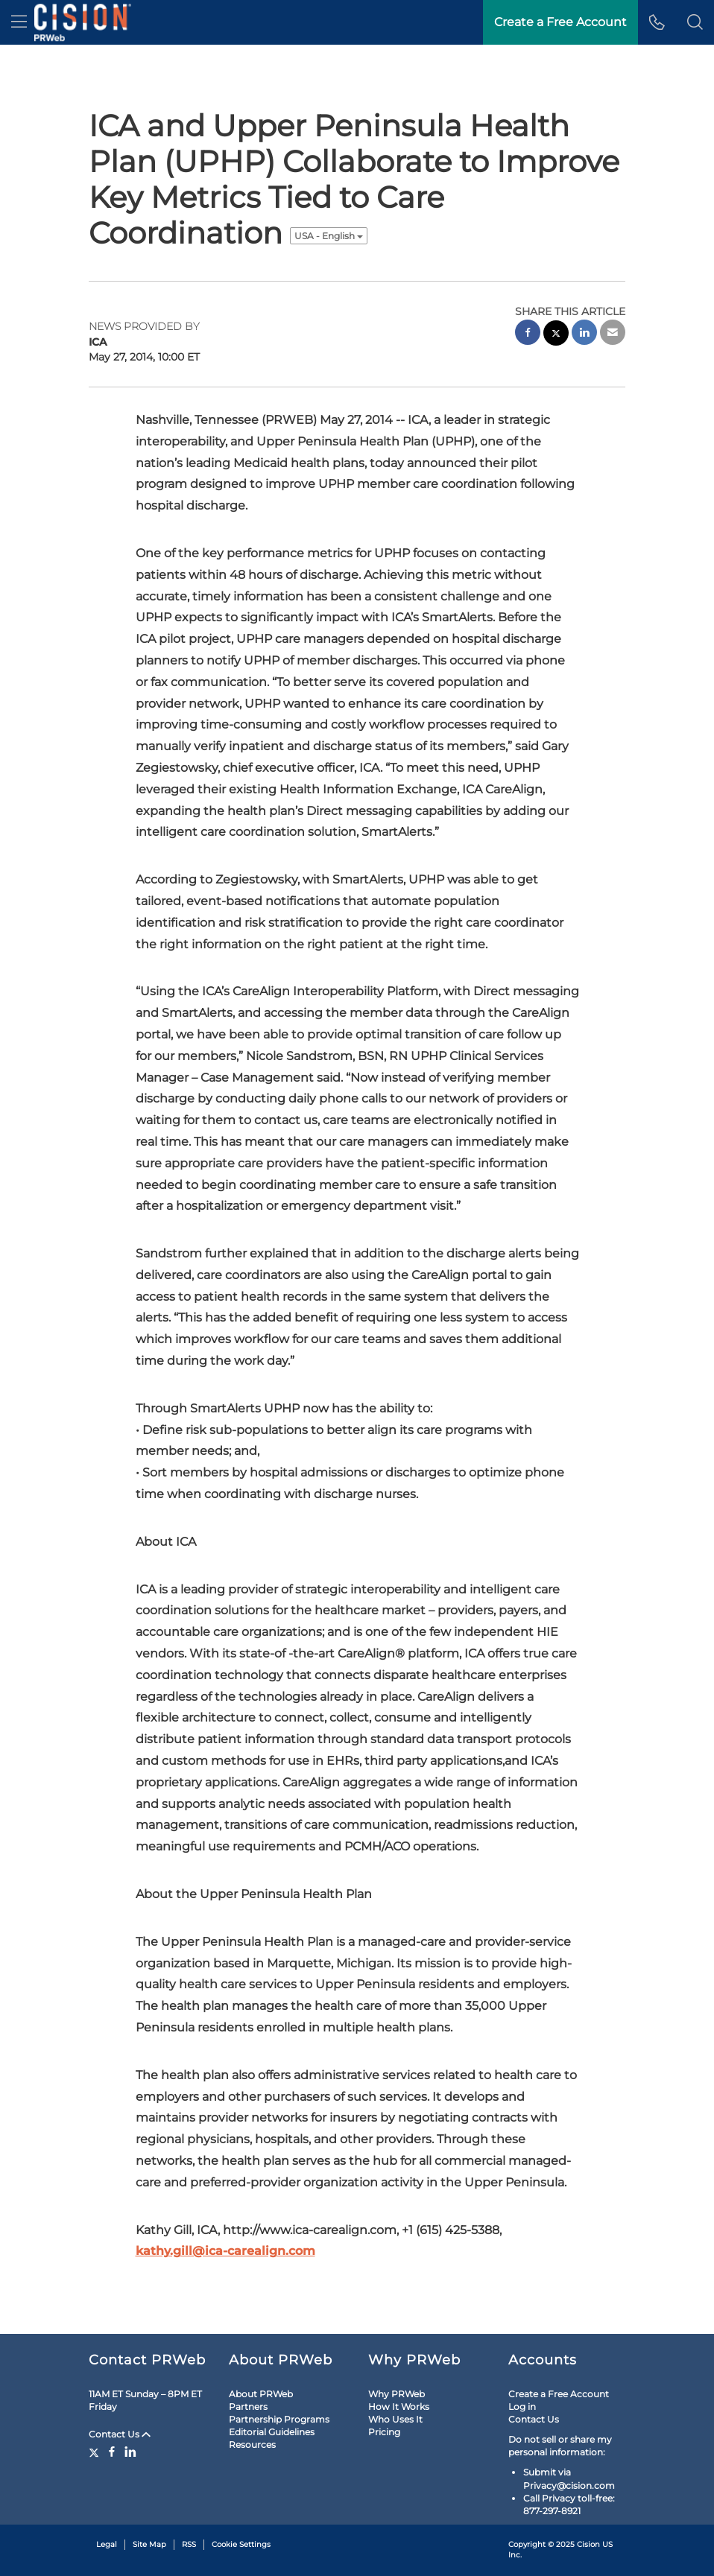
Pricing (384, 2431)
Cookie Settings (241, 2544)
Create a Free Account (558, 2393)
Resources (252, 2444)
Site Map (149, 2544)
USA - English (328, 235)
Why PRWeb (396, 2393)
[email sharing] (612, 334)
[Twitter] (96, 2451)
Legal (106, 2544)
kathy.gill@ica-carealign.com (225, 2251)
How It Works (398, 2406)
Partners (248, 2406)
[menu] (19, 22)
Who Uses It (395, 2419)
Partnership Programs (279, 2419)
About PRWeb (261, 2393)
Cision (588, 2544)
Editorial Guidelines (272, 2431)
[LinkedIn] (130, 2451)
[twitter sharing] (556, 334)
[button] (695, 22)
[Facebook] (112, 2451)
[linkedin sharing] (584, 334)
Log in (522, 2406)
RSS (189, 2544)
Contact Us (120, 2434)
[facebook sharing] (527, 334)
